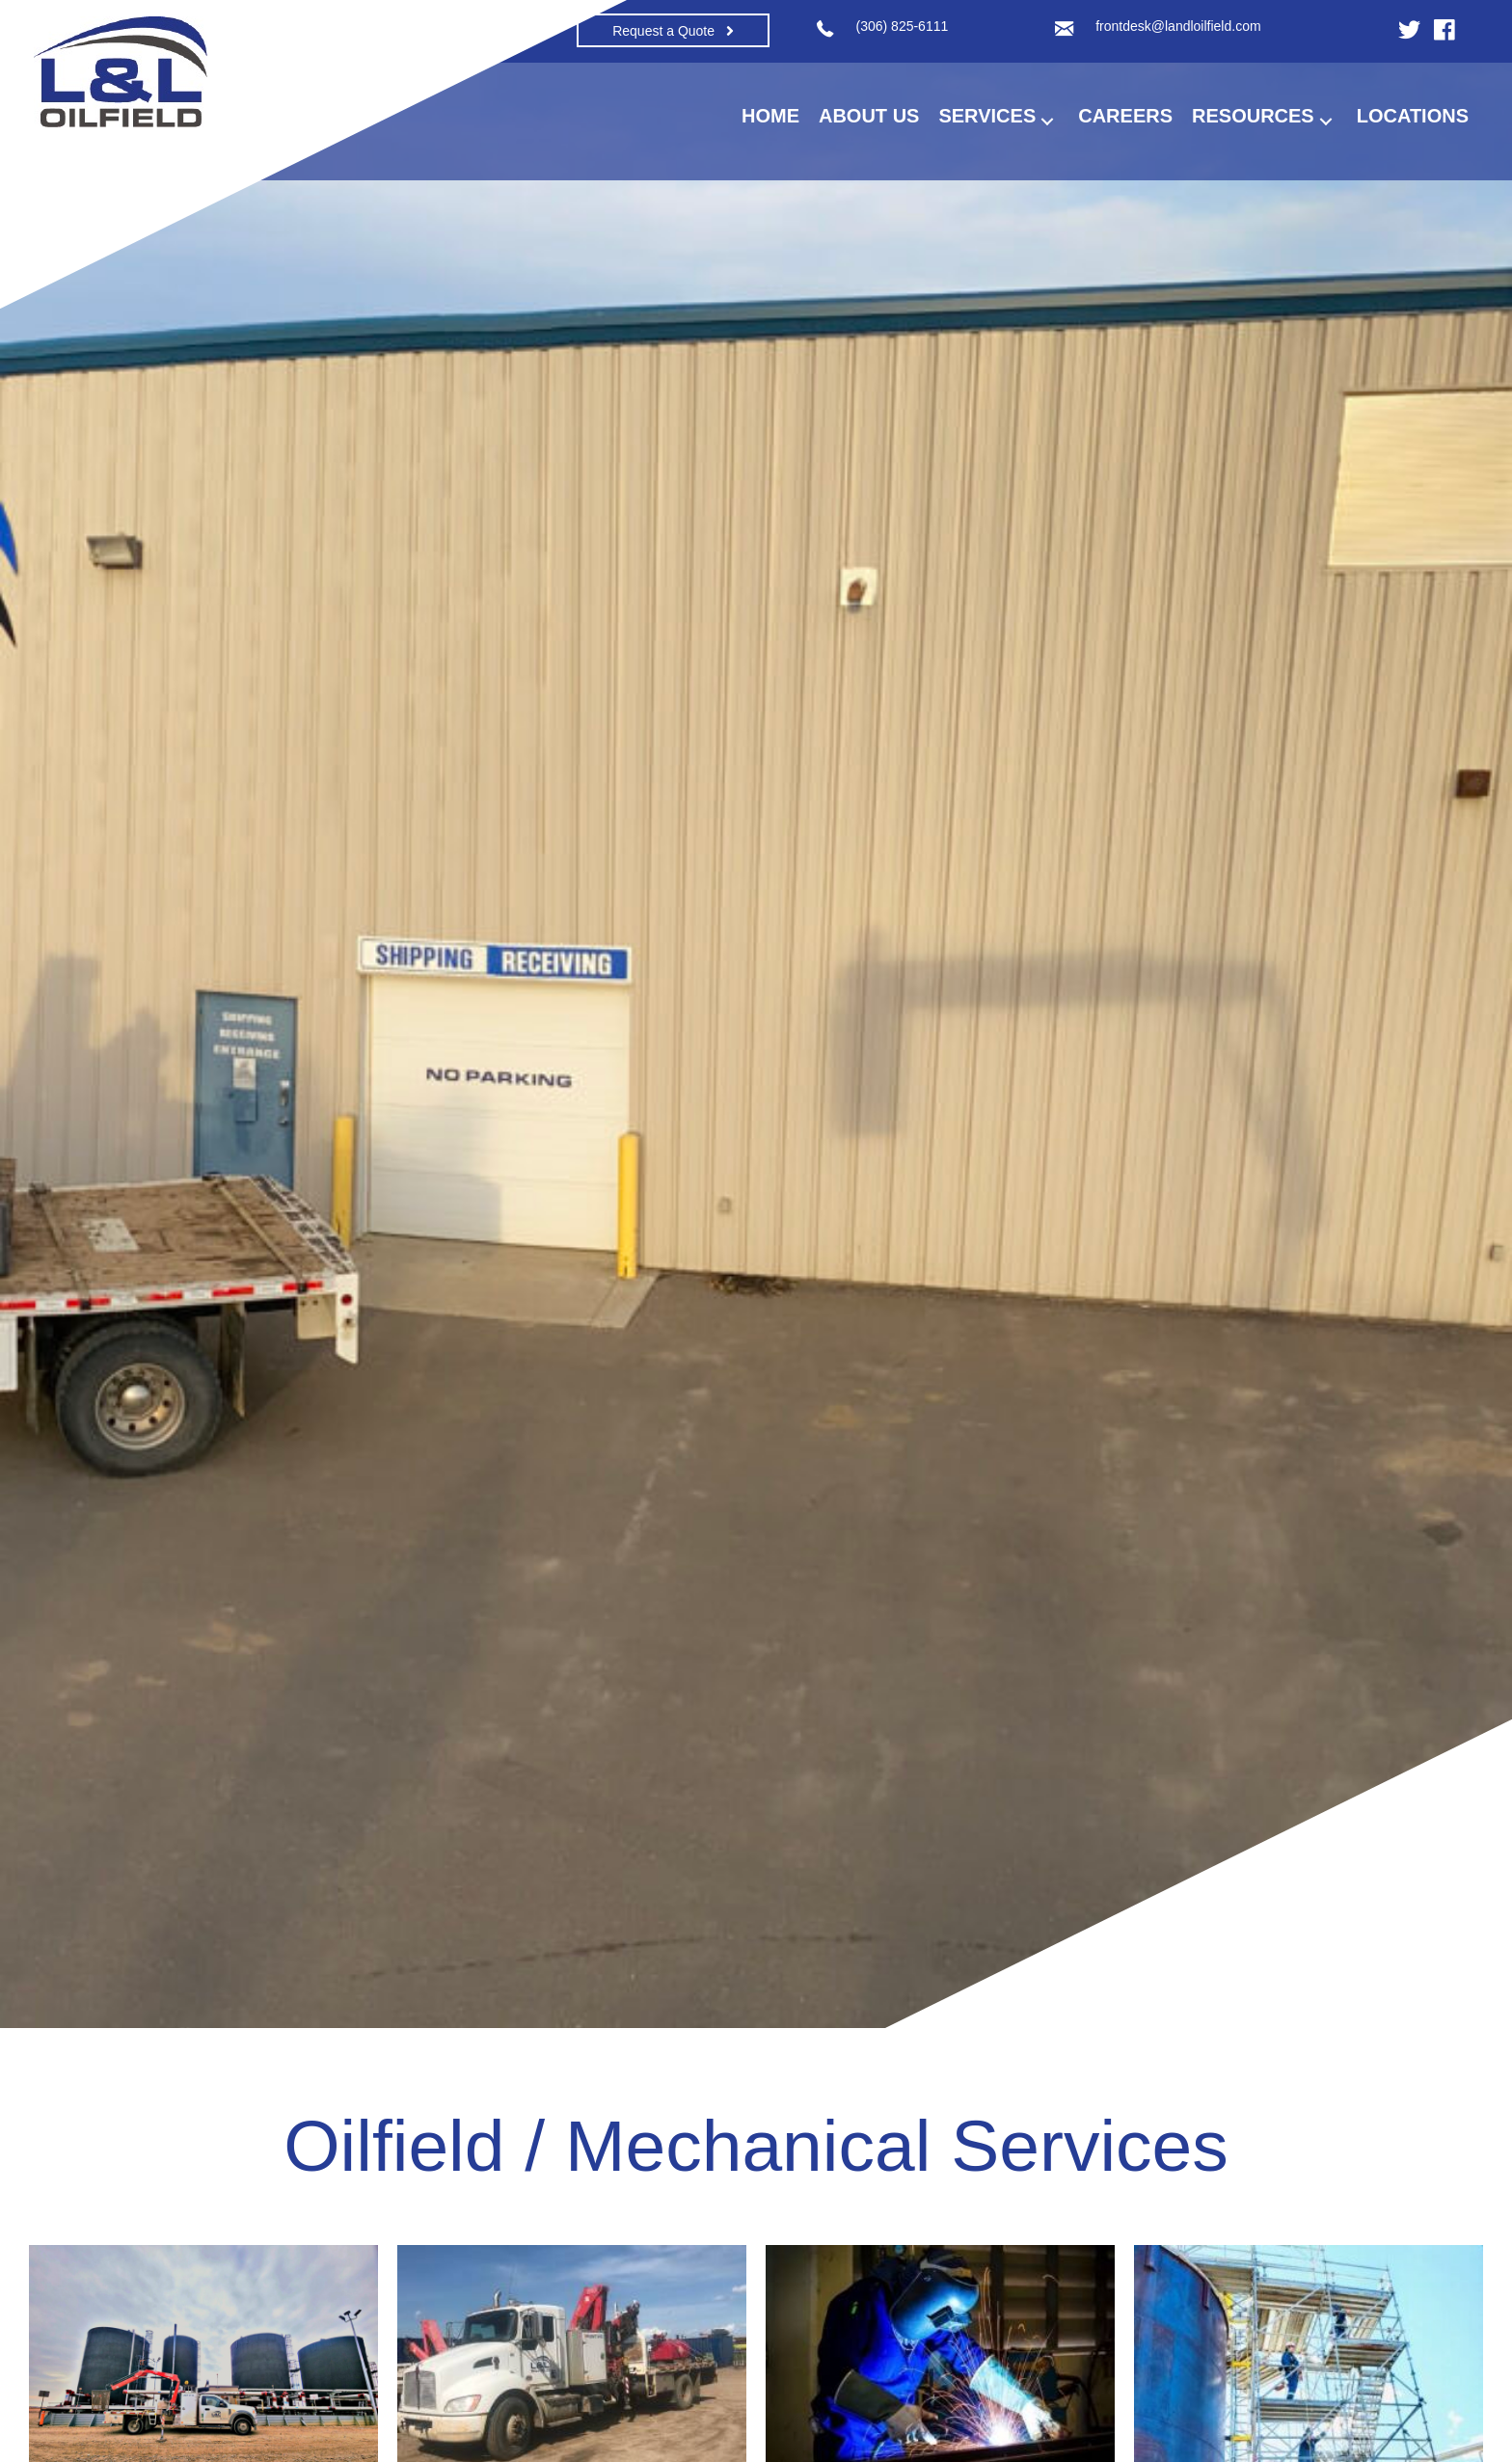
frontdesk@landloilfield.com (1177, 26)
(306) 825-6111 (902, 26)
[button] (673, 30)
